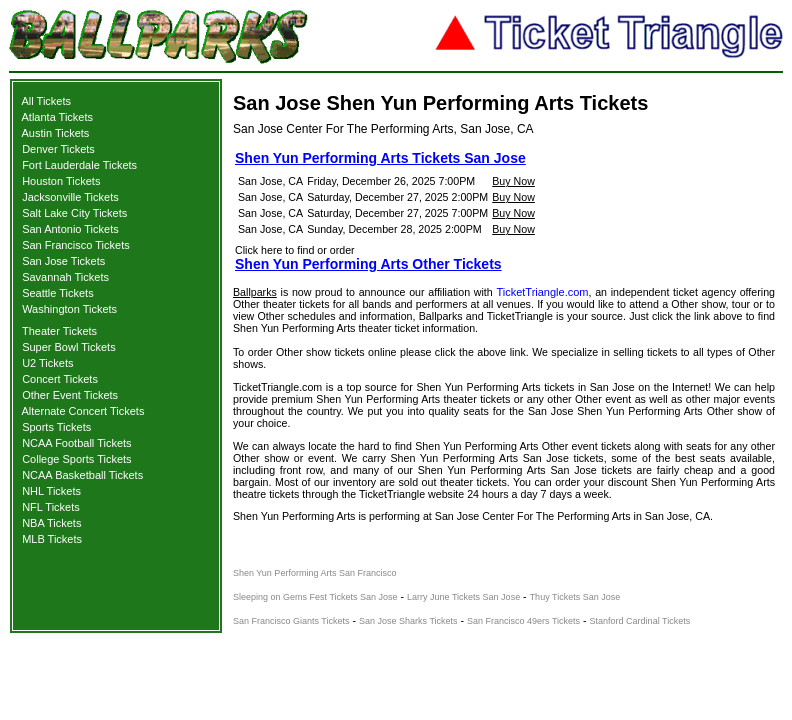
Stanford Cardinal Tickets (640, 621)
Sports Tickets (56, 427)
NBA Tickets (51, 523)
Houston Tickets (61, 181)
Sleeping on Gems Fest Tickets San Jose (315, 597)
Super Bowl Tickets (69, 347)
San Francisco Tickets (76, 245)
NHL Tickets (51, 491)
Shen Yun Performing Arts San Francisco (314, 573)
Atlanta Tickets (58, 117)
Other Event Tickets (70, 395)
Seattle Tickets (58, 293)
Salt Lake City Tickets (74, 213)
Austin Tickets (56, 133)
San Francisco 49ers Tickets (523, 621)
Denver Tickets (58, 149)
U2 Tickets (47, 363)
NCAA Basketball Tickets (82, 475)
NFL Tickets (51, 507)
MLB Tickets (52, 539)
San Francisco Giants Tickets (291, 621)
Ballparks (255, 292)
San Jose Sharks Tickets (408, 621)
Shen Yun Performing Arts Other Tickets (368, 264)
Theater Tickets (59, 331)
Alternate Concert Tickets (83, 411)
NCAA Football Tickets (76, 443)
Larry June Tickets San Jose (463, 597)
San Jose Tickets (63, 261)
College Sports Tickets (76, 459)
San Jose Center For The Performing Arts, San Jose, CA (383, 129)
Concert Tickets (60, 379)
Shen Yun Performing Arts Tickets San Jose (380, 158)
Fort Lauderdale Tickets (79, 165)
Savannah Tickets (65, 277)
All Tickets (47, 101)
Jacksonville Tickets (70, 197)
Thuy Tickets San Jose (575, 597)
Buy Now (513, 181)
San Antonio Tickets (70, 229)
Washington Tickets (69, 309)
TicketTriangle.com (542, 292)
